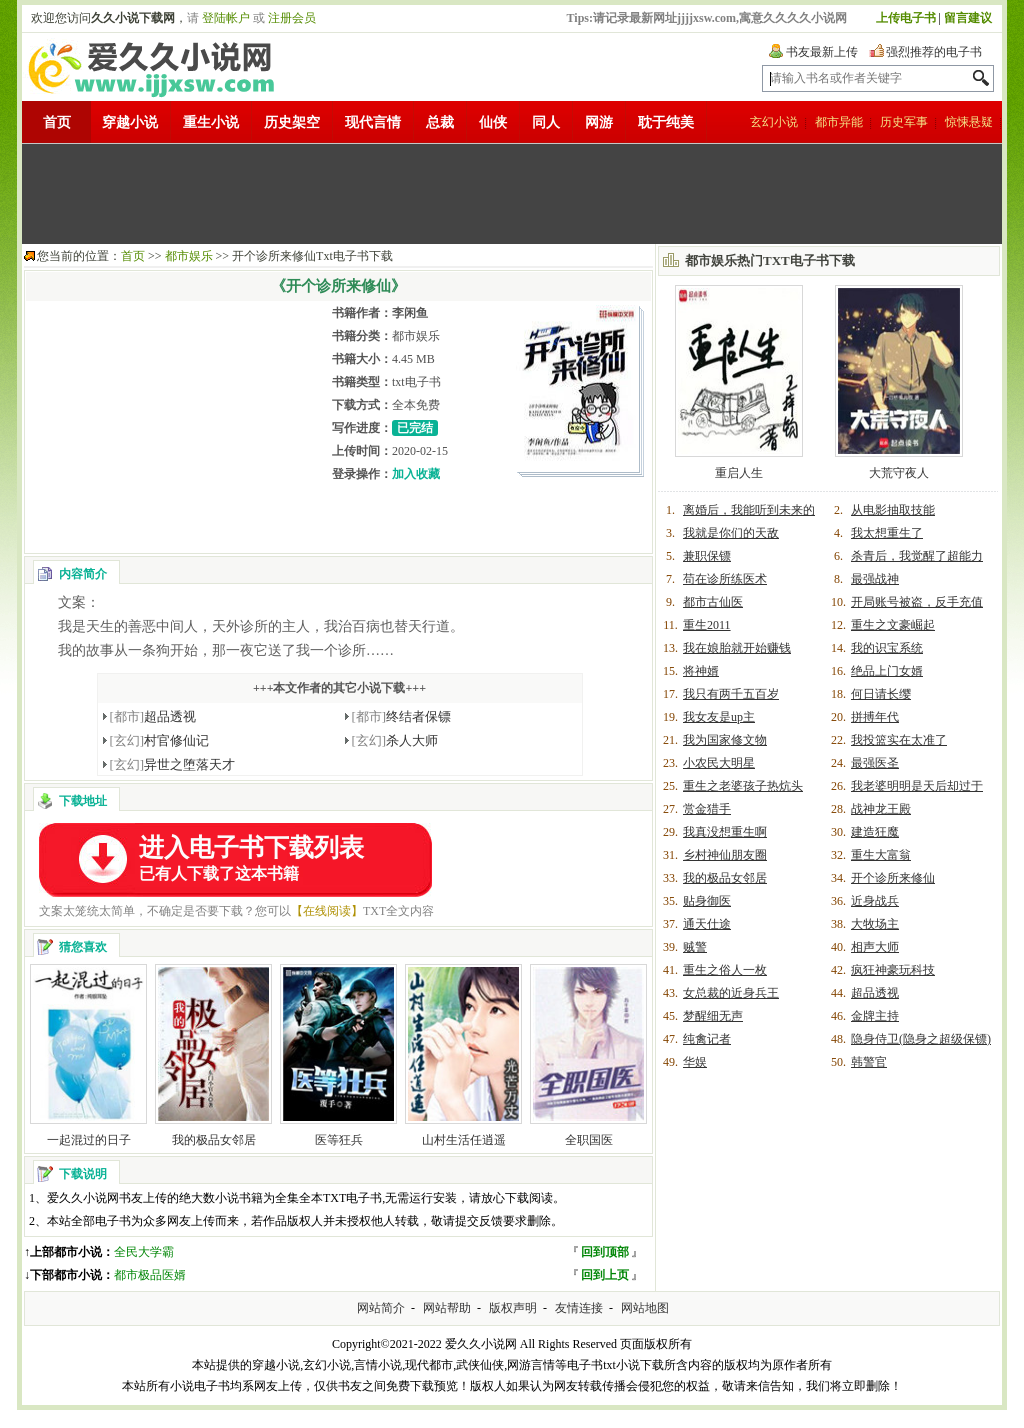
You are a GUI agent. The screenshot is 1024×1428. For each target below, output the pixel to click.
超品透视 (153, 716)
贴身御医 (707, 901)
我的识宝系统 (887, 648)
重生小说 (211, 122)
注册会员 (292, 18)
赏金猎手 (707, 809)
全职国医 (589, 1140)
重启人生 (739, 473)
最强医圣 (875, 763)
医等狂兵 (339, 1140)
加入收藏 (416, 474)
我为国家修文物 (725, 740)
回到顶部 (605, 1252)
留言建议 (968, 18)
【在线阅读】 (327, 911)
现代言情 (373, 122)
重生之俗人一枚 (725, 970)
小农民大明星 (719, 763)
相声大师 (875, 947)
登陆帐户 (226, 18)
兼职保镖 (707, 556)
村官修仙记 (160, 740)
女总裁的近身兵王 (731, 993)
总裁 (440, 122)
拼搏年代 (875, 717)
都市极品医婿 (150, 1275)
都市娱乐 (189, 256)
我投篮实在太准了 (899, 740)
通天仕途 (707, 924)
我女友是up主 (719, 717)
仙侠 (493, 122)
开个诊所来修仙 (893, 878)
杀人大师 (395, 740)
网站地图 (645, 1308)
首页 (57, 122)
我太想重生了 (887, 533)
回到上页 (605, 1275)
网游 (599, 122)
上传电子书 (906, 18)
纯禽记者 (707, 1039)
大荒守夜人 (899, 473)
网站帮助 (447, 1308)
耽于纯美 (666, 122)
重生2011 (707, 625)
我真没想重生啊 (725, 832)
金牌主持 (875, 1016)
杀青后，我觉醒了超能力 (917, 556)
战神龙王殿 (881, 809)
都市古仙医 (713, 602)
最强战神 (875, 579)
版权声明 (513, 1308)
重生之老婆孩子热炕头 (743, 786)
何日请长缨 (881, 694)
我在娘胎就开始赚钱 (737, 648)
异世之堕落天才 (173, 764)
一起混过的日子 (89, 1140)
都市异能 (839, 122)
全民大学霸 (144, 1252)
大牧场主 (875, 924)
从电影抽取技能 (893, 510)
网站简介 (381, 1308)
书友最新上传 (822, 52)
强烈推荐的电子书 (934, 52)
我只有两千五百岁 (731, 694)
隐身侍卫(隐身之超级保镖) (921, 1039)
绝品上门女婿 (887, 671)
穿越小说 (130, 122)
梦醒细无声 (713, 1016)
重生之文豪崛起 (893, 625)
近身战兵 (875, 901)
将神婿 (701, 671)
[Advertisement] (512, 194)
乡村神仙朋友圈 (725, 855)
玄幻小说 (774, 122)
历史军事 (904, 122)
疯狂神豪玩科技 (893, 970)
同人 (546, 122)
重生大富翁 (881, 855)
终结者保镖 (402, 716)
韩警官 (869, 1062)
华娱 (695, 1062)
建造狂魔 (875, 832)
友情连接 (579, 1308)
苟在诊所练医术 (725, 579)
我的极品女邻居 (214, 1140)
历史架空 (292, 122)
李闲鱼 (410, 313)
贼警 (695, 947)
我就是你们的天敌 (731, 533)
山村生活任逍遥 (464, 1140)
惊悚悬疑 (969, 122)
